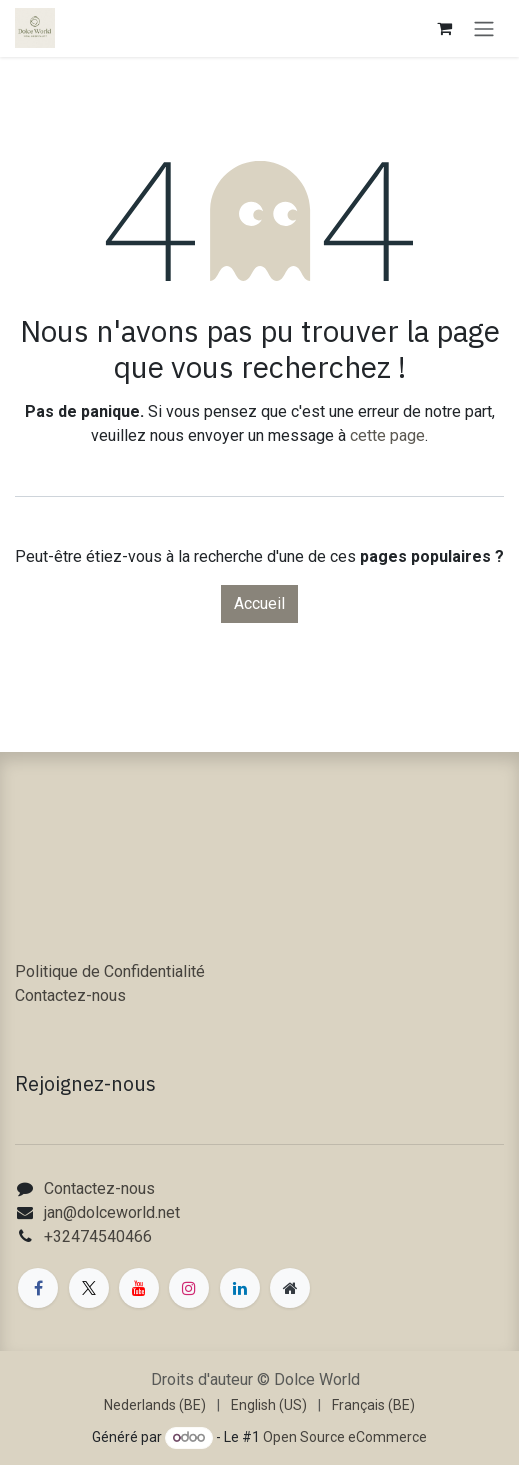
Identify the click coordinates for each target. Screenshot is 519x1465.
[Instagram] (189, 1288)
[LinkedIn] (240, 1288)
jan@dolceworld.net (112, 1212)
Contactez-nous (70, 995)
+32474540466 (98, 1236)
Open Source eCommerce (345, 1437)
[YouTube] (139, 1288)
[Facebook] (38, 1288)
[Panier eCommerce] (444, 28)
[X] (89, 1288)
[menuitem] (155, 1405)
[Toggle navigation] (484, 28)
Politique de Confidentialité (110, 971)
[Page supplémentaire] (290, 1288)
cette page (387, 435)
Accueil (259, 603)
